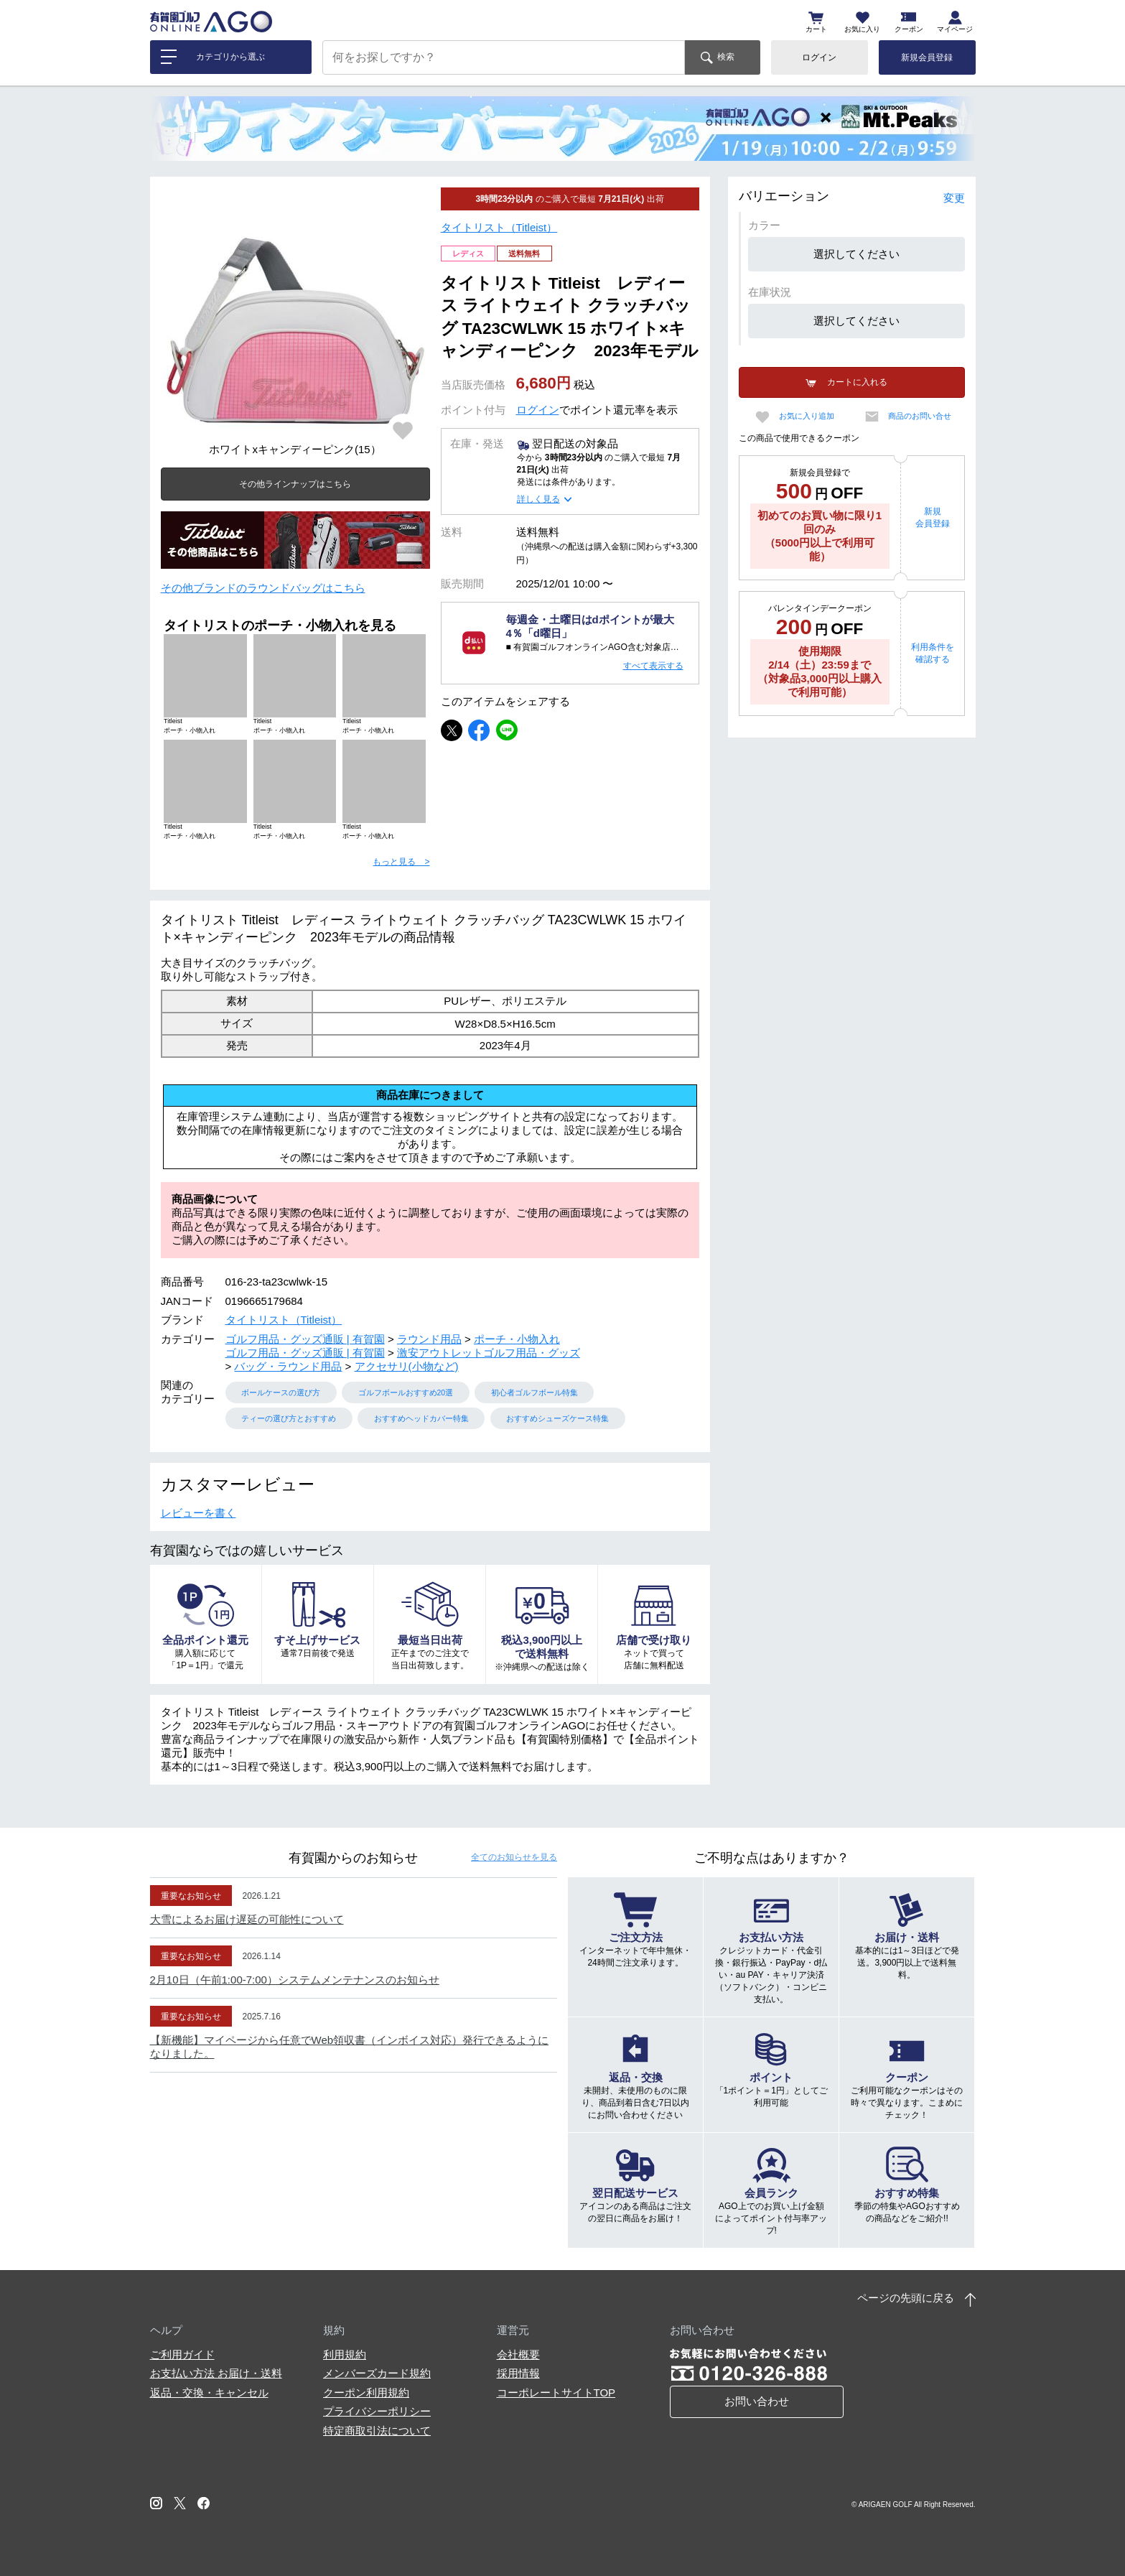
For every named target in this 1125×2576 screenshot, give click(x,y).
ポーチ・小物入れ (517, 1339)
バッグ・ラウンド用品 (288, 1366)
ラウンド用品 (429, 1339)
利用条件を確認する (932, 653)
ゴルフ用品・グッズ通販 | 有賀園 (305, 1339)
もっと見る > (401, 862)
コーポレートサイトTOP (556, 2392)
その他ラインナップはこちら (295, 484)
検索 (725, 57)
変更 (954, 198)
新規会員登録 (927, 57)
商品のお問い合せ (919, 415)
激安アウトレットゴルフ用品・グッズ (488, 1353)
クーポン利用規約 (366, 2392)
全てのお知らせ (514, 1857)
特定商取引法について (377, 2430)
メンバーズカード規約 (377, 2373)
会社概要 (518, 2354)
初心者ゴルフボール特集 (534, 1392)
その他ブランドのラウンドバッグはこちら (263, 588)
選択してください (856, 254)
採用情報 (518, 2373)
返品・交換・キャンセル (209, 2392)
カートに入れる (857, 382)
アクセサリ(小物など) (407, 1366)
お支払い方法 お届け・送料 (216, 2373)
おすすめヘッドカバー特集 (421, 1418)
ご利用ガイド (182, 2354)
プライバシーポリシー (377, 2411)
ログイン (819, 57)
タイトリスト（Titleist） (499, 227)
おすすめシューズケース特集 (557, 1418)
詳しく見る (538, 499)
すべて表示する (653, 666)
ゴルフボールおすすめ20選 (406, 1392)
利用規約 (344, 2354)
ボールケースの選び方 (280, 1392)
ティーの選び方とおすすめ (288, 1418)
